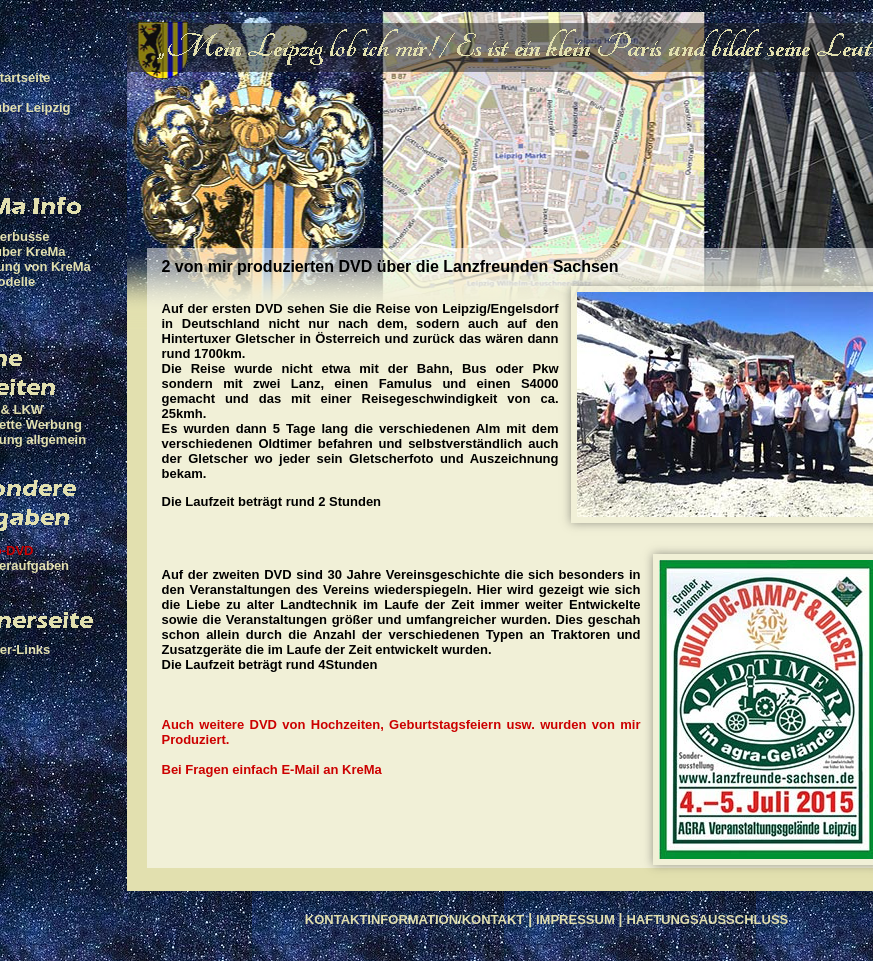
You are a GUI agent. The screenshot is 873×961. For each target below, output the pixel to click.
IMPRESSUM (575, 919)
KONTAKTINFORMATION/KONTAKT (415, 919)
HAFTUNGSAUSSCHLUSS (707, 919)
